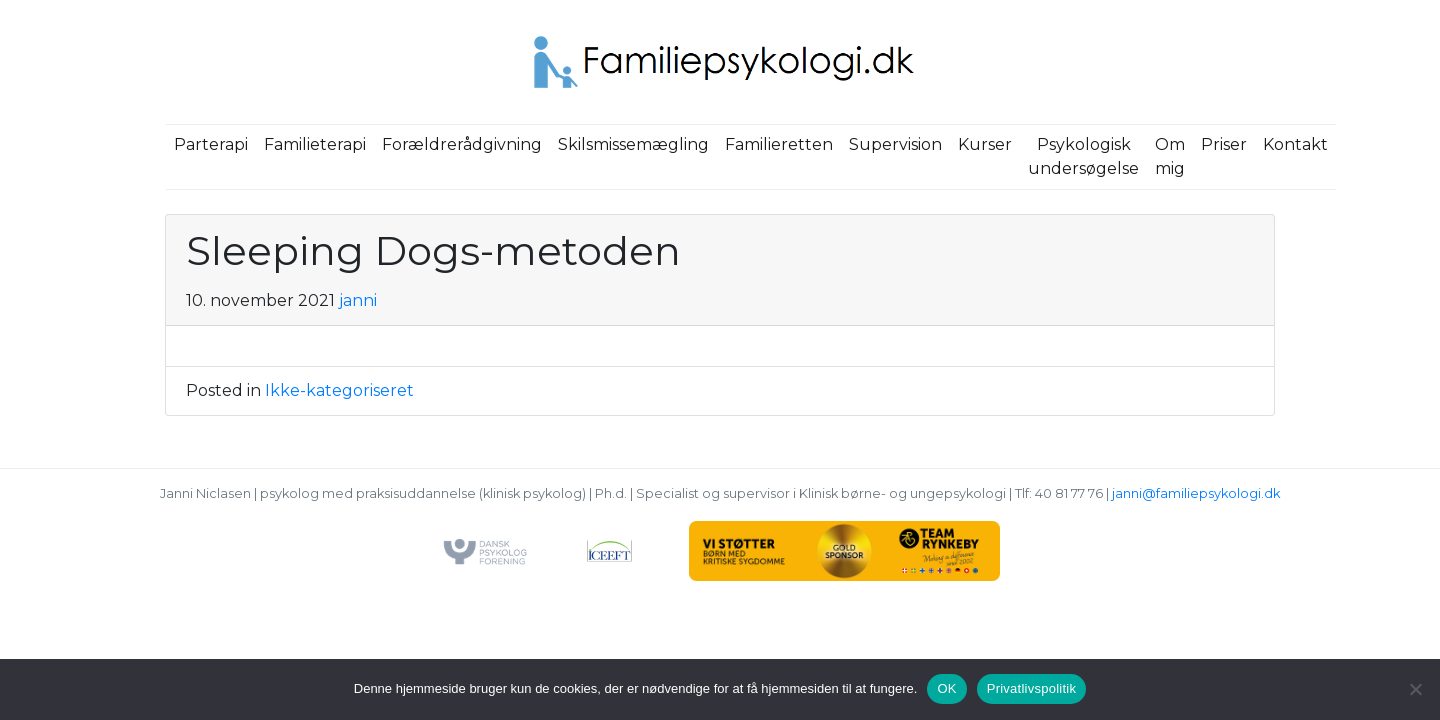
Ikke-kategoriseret (339, 390)
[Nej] (1415, 689)
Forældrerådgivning (462, 144)
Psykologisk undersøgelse (1083, 156)
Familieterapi (315, 144)
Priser (1224, 144)
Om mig (1170, 156)
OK (946, 688)
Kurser (985, 144)
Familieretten (779, 144)
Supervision (895, 144)
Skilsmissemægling (633, 144)
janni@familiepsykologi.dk (1196, 493)
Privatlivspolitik (1032, 688)
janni (358, 300)
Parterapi (211, 144)
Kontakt (1295, 144)
